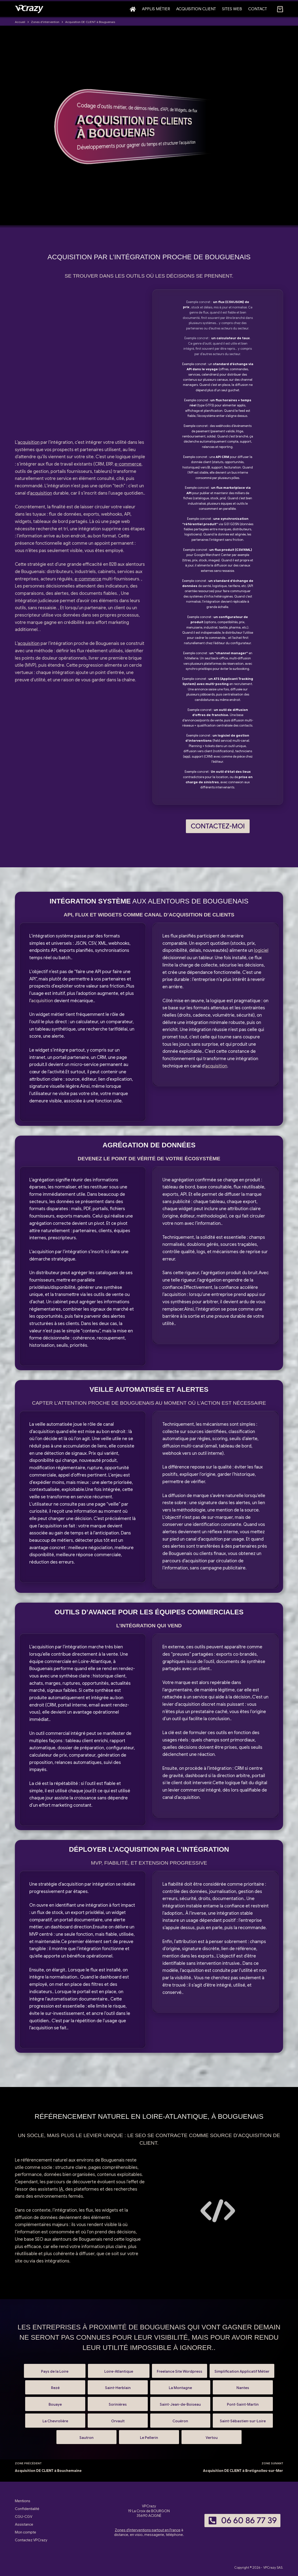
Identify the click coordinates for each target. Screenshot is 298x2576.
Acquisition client (196, 8)
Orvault (118, 2419)
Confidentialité (27, 2509)
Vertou (211, 2435)
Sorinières (118, 2402)
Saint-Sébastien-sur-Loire (243, 2419)
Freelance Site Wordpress (179, 2369)
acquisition (188, 142)
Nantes (243, 2385)
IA (61, 2189)
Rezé (55, 2385)
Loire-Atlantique (119, 2369)
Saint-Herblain (118, 2385)
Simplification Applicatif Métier (241, 2369)
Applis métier (156, 8)
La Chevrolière (55, 2419)
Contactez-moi (218, 826)
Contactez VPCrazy (31, 2540)
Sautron (86, 2435)
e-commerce (128, 464)
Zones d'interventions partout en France (148, 2530)
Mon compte (25, 2532)
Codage (86, 105)
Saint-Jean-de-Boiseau (180, 2402)
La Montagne (180, 2385)
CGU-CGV (23, 2516)
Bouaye (55, 2402)
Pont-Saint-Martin (243, 2402)
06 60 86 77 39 (242, 2520)
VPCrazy (269, 2567)
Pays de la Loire (55, 2369)
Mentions (22, 2501)
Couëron (180, 2419)
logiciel (261, 950)
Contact (257, 8)
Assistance (24, 2524)
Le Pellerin (149, 2435)
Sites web (232, 8)
